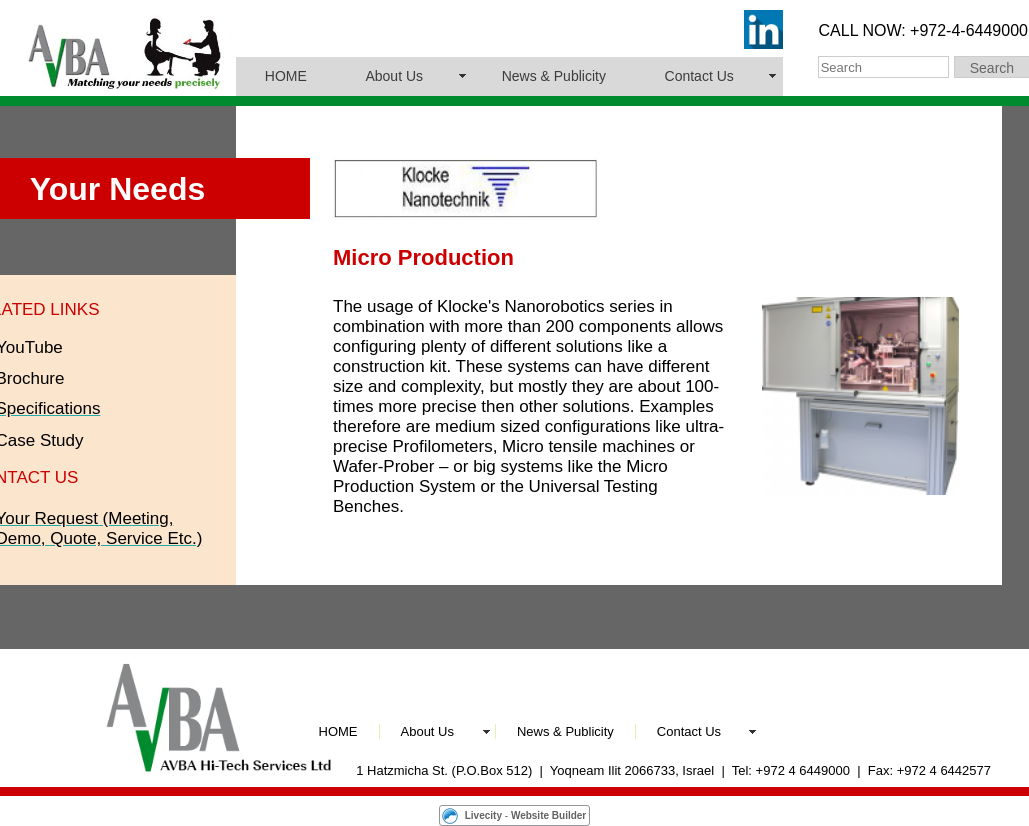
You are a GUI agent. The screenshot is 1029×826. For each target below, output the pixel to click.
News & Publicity (554, 76)
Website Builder (548, 815)
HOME (286, 76)
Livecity (483, 815)
